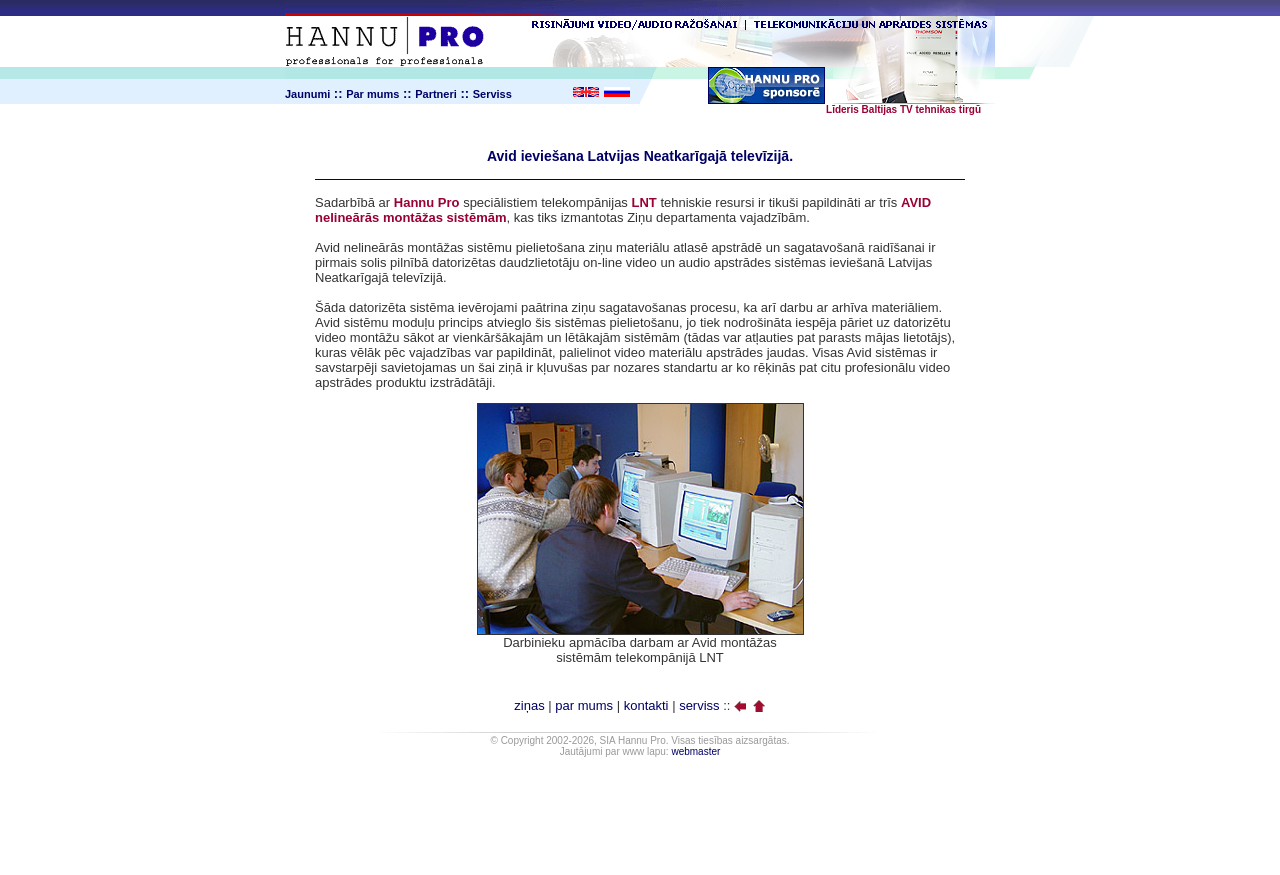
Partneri (436, 94)
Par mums (372, 94)
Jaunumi (307, 94)
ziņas (529, 705)
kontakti (646, 705)
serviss (699, 705)
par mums (584, 705)
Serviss (492, 94)
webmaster (695, 751)
